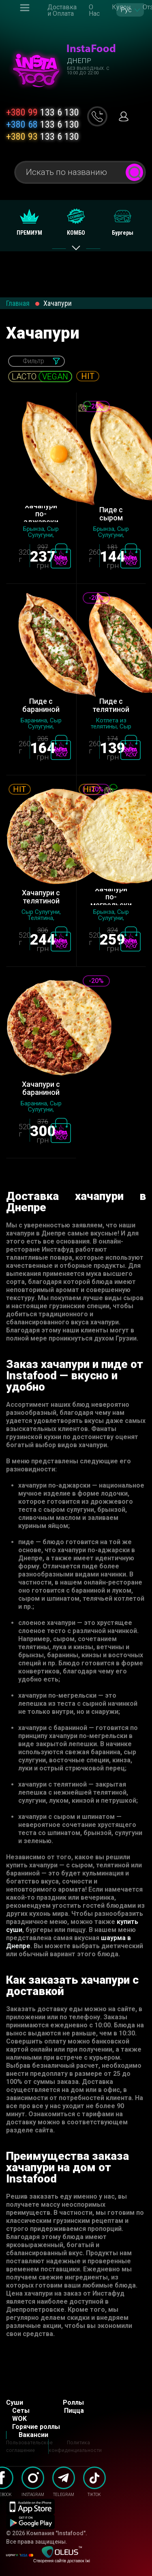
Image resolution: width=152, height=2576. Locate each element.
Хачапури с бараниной (41, 1088)
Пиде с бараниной (41, 705)
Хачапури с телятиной (41, 897)
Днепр (79, 61)
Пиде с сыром (111, 514)
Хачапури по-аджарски (41, 514)
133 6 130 (42, 112)
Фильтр (33, 361)
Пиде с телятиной (110, 705)
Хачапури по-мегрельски (111, 897)
